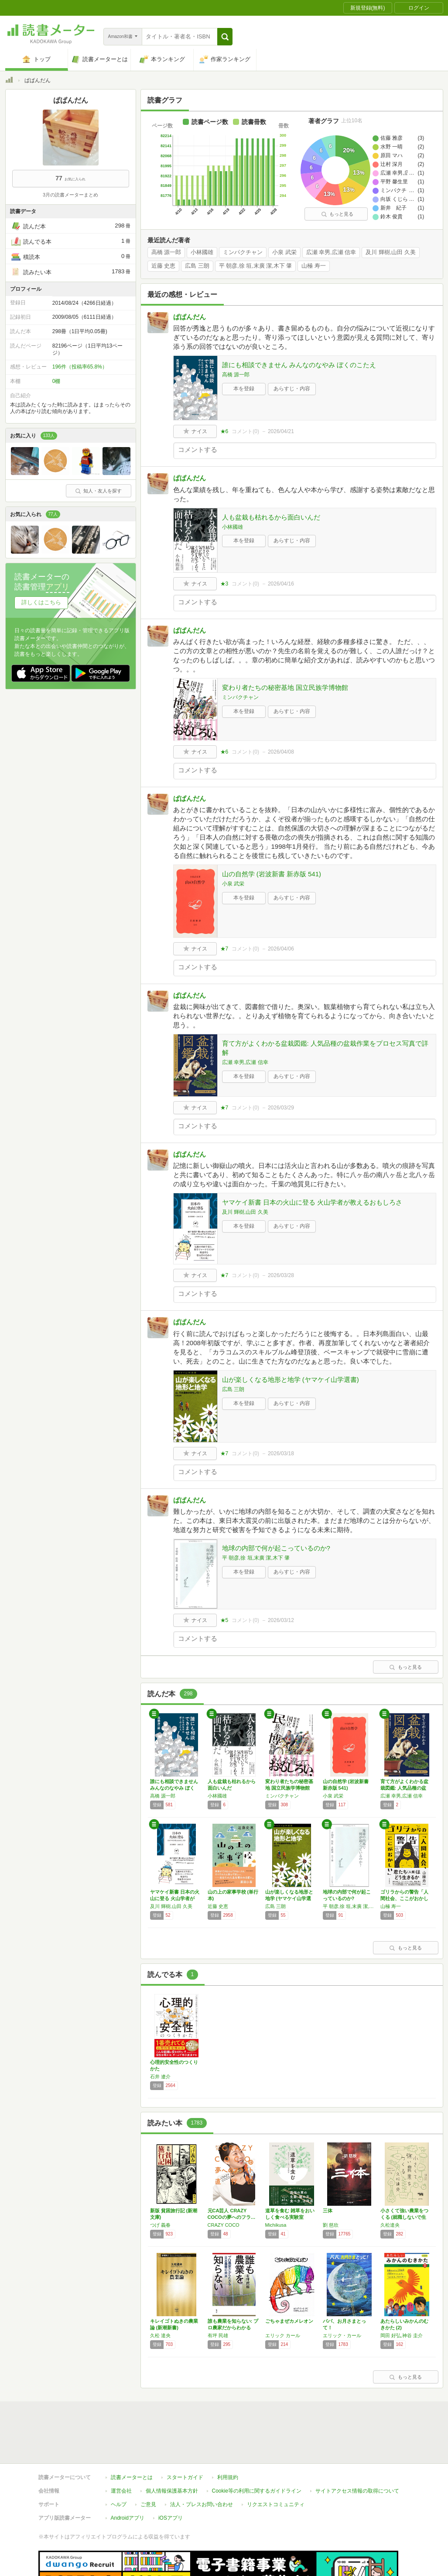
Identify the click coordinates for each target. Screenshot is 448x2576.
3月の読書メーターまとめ (70, 194)
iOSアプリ (170, 2477)
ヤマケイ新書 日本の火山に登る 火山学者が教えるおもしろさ (312, 1202)
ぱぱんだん (189, 316)
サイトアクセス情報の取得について (357, 2450)
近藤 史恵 (163, 266)
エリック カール (282, 2335)
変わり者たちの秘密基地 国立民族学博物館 (285, 687)
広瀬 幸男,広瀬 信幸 (331, 252)
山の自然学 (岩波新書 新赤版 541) (271, 874)
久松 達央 (160, 2335)
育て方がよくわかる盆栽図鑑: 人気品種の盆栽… (404, 1788)
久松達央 (390, 2225)
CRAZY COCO (223, 2225)
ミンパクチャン (243, 252)
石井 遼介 (160, 2076)
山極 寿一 (313, 266)
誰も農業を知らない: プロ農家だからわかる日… (233, 2327)
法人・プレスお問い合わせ (201, 2464)
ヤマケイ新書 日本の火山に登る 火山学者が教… (174, 1898)
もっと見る (337, 214)
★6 (224, 431)
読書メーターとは (132, 2437)
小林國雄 (202, 252)
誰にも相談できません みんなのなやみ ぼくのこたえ (299, 364)
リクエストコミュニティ (275, 2464)
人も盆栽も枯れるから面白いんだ (271, 517)
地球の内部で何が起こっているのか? (276, 1548)
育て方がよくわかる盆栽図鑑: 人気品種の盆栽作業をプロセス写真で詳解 (325, 1048)
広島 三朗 (197, 266)
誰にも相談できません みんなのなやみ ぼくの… (174, 1788)
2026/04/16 (281, 583)
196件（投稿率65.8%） (79, 367)
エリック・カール (342, 2335)
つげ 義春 (160, 2225)
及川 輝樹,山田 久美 (391, 252)
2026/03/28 (281, 1275)
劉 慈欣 (331, 2225)
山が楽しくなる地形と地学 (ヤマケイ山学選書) (290, 1379)
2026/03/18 (281, 1453)
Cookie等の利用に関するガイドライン (256, 2450)
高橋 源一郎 (166, 252)
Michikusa (276, 2225)
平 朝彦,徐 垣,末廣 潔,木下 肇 (255, 266)
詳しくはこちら (41, 602)
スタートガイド (185, 2437)
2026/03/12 (281, 1620)
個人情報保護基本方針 (172, 2450)
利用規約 (227, 2437)
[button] (225, 36)
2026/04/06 (281, 948)
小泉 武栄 (284, 252)
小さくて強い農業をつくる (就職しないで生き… (404, 2217)
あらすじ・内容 (292, 389)
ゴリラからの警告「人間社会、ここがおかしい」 (404, 1898)
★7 (224, 949)
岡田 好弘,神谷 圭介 (401, 2335)
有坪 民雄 (218, 2335)
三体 (327, 2210)
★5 (224, 1620)
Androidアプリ (127, 2477)
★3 (224, 584)
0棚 (56, 381)
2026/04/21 (281, 431)
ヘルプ (119, 2464)
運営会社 (121, 2450)
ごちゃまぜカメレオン (289, 2321)
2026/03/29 (281, 1107)
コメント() (245, 431)
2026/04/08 (281, 751)
